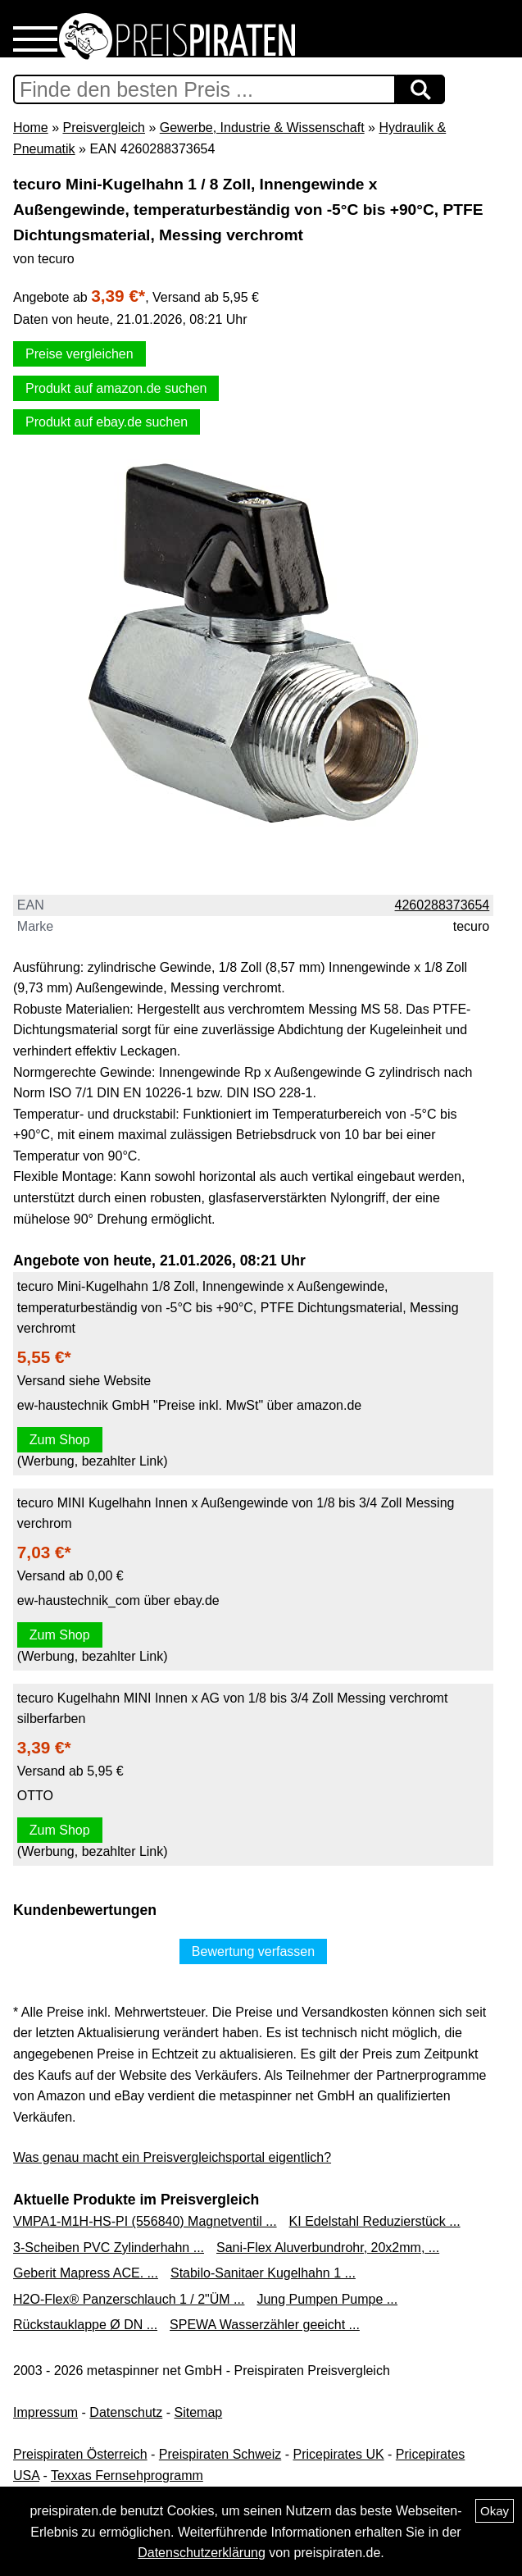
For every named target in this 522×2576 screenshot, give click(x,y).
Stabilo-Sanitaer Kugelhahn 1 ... (263, 2273)
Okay (494, 2511)
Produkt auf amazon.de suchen (116, 388)
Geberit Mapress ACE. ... (85, 2273)
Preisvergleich (103, 127)
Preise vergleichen (79, 354)
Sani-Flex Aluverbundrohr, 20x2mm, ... (327, 2248)
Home (30, 127)
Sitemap (199, 2412)
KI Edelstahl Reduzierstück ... (375, 2221)
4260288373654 (442, 905)
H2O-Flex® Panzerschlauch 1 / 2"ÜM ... (128, 2299)
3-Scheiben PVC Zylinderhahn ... (108, 2248)
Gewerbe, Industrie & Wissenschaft (262, 127)
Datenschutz (125, 2412)
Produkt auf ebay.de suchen (106, 422)
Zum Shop (60, 1440)
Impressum (45, 2412)
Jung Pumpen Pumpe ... (326, 2299)
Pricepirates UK (338, 2454)
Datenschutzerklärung (202, 2553)
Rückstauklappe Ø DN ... (85, 2325)
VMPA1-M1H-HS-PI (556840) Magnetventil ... (145, 2221)
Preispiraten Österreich (80, 2454)
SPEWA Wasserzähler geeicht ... (265, 2325)
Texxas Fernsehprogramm (127, 2476)
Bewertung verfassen (253, 1951)
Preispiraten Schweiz (220, 2454)
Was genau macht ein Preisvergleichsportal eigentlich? (172, 2157)
